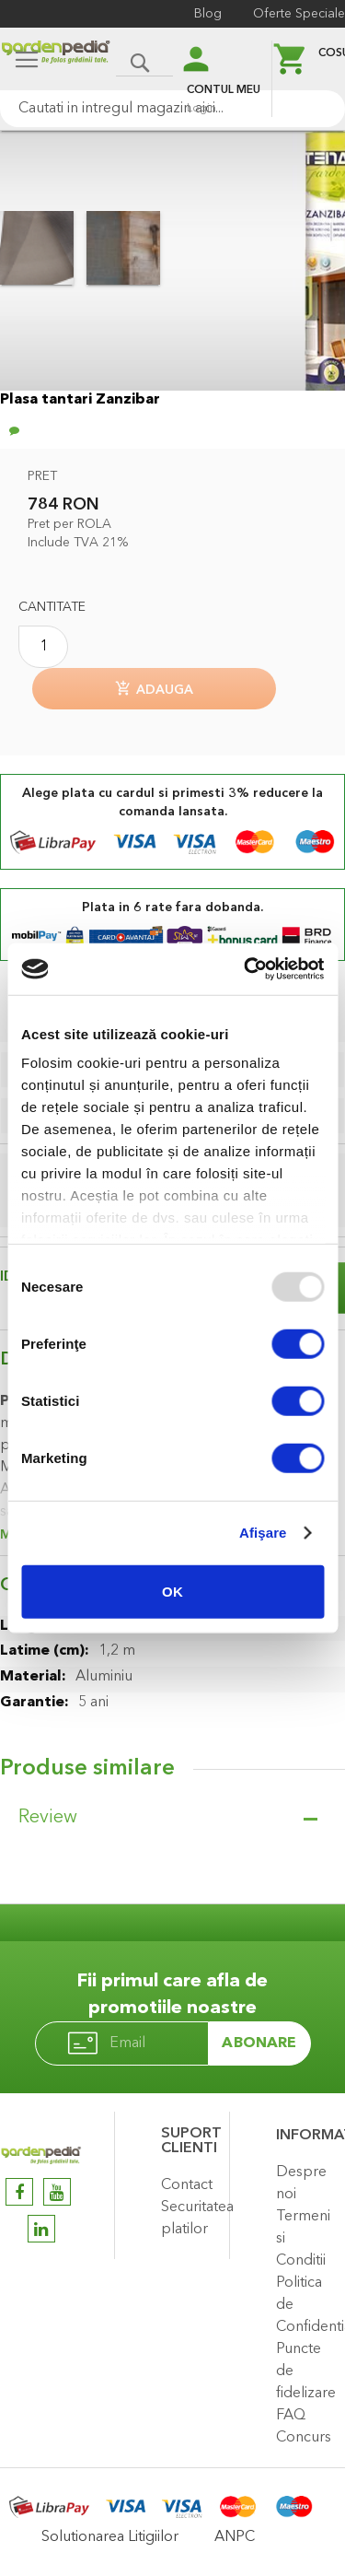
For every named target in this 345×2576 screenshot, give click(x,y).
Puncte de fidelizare (306, 2371)
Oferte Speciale (299, 13)
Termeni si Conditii (303, 2238)
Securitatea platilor (190, 2218)
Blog (208, 13)
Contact (187, 2185)
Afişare (263, 1532)
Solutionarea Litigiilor (109, 2537)
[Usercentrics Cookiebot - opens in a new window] (245, 969)
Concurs (303, 2437)
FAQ (290, 2415)
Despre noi (301, 2183)
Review (47, 1818)
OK (172, 1590)
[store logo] (55, 61)
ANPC (234, 2537)
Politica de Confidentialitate (306, 2305)
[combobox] (172, 108)
